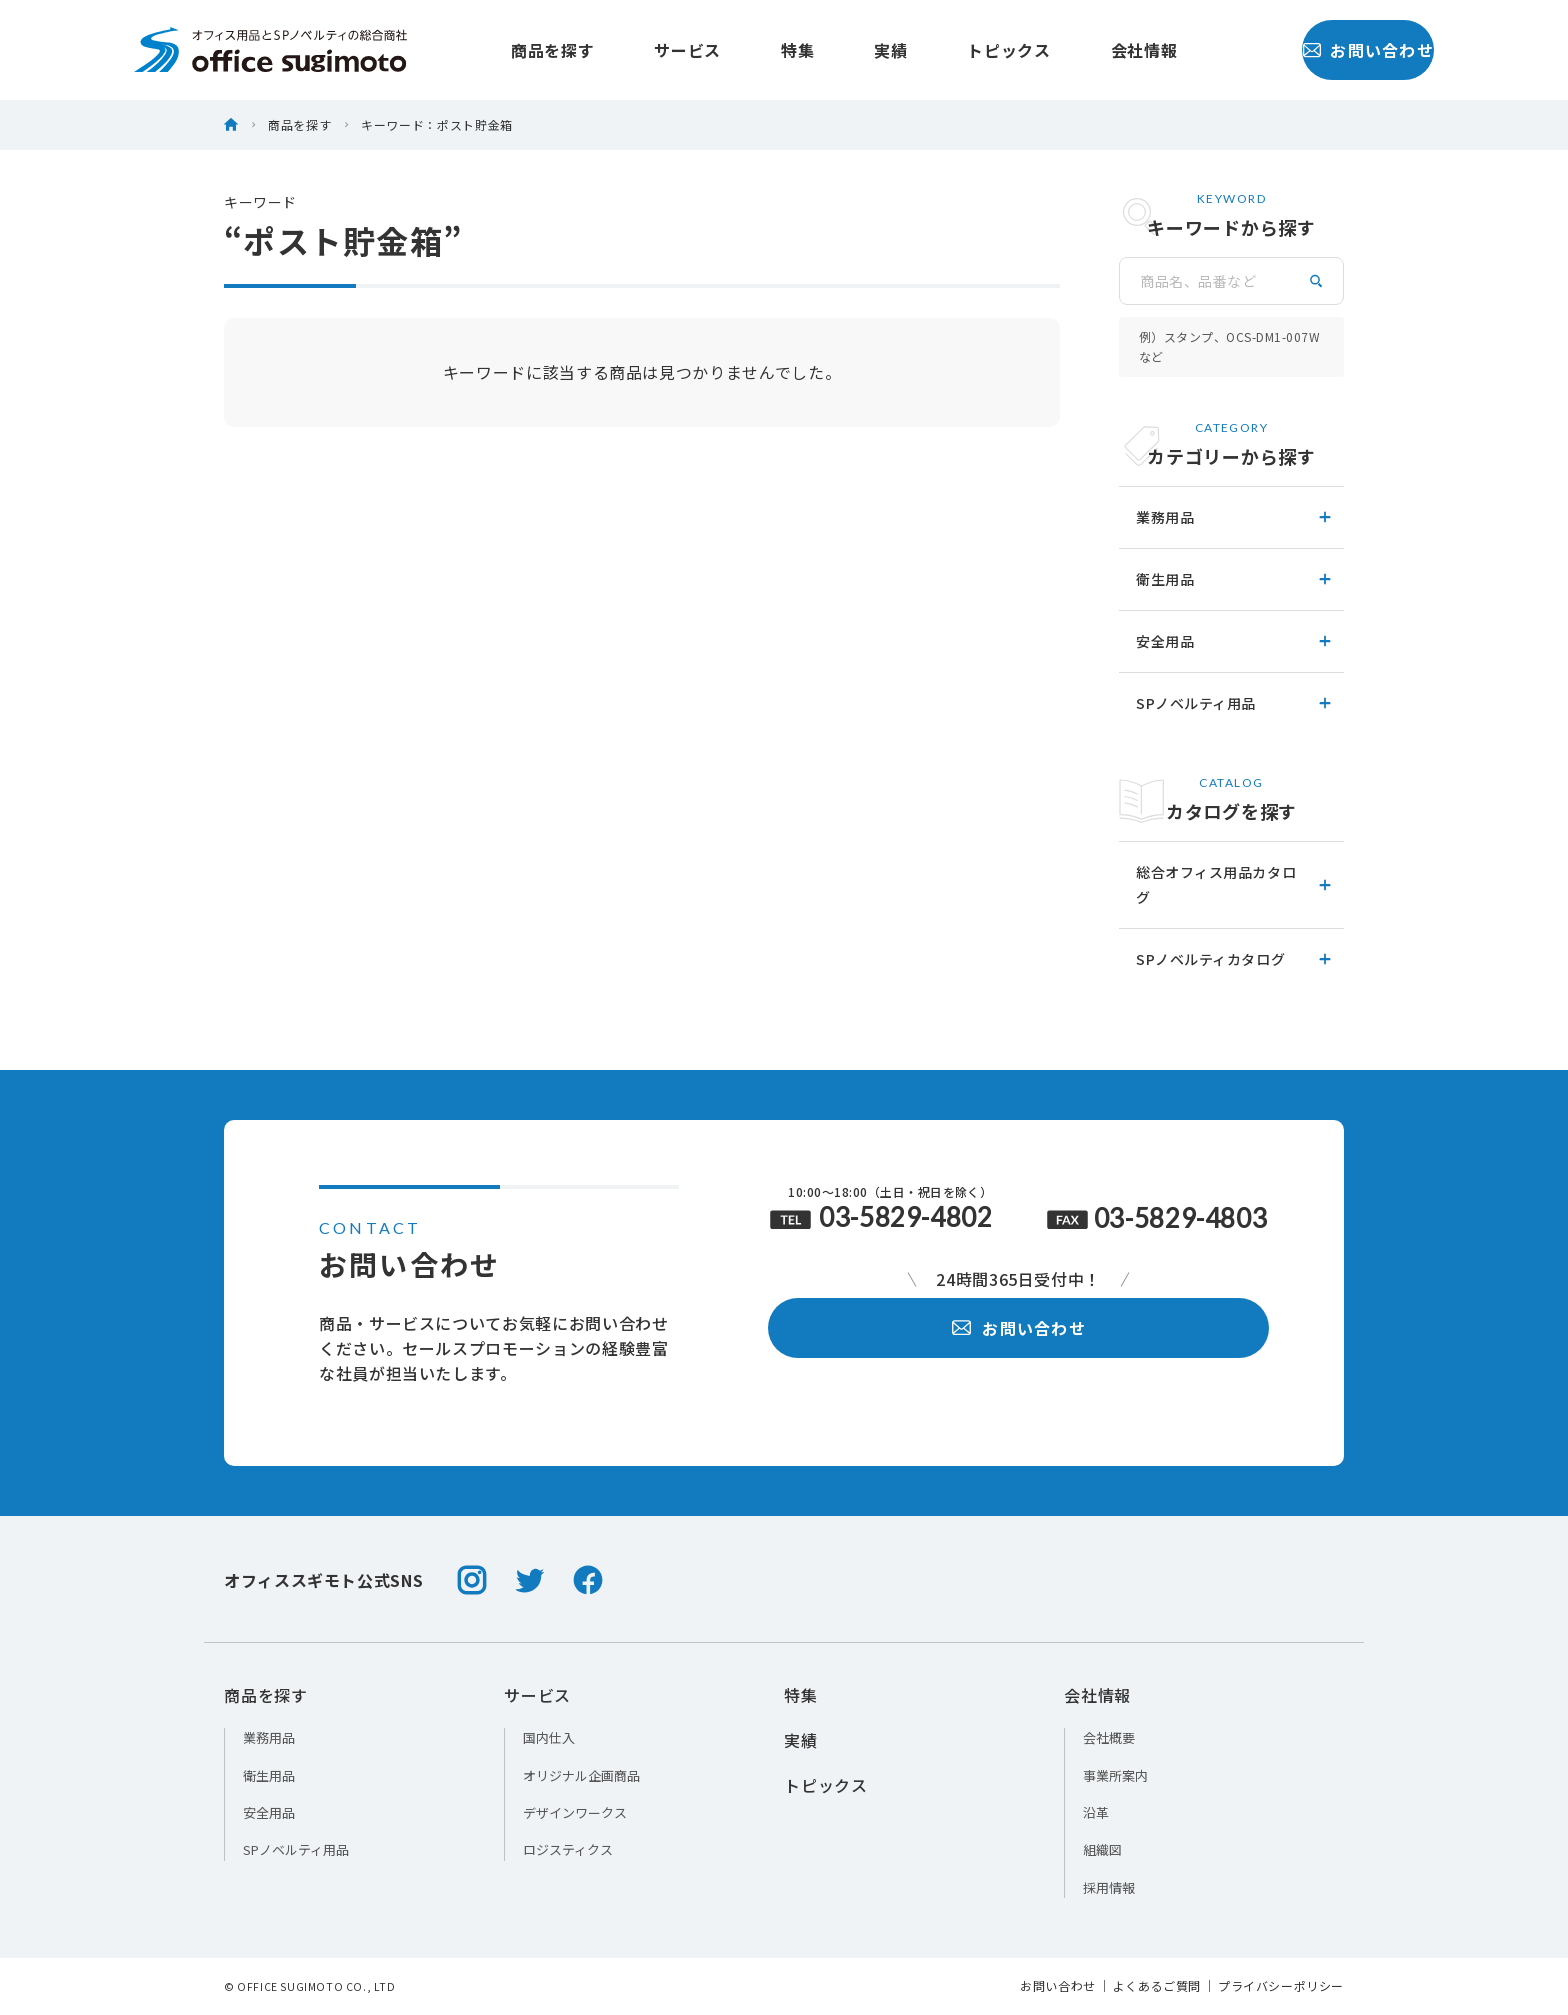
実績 (846, 50)
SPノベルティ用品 (1235, 703)
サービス (643, 50)
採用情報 (1109, 1887)
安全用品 (1235, 641)
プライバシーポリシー (1281, 1986)
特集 (753, 50)
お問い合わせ (1324, 50)
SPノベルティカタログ (1235, 959)
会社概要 (1109, 1737)
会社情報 (1100, 50)
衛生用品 (1235, 579)
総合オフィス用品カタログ (1235, 884)
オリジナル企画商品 (581, 1775)
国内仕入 (549, 1737)
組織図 (1102, 1849)
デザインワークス (575, 1812)
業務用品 (1235, 517)
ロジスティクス (568, 1849)
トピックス (964, 50)
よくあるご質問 (1157, 1986)
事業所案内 (1115, 1775)
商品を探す (508, 50)
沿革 (1096, 1812)
